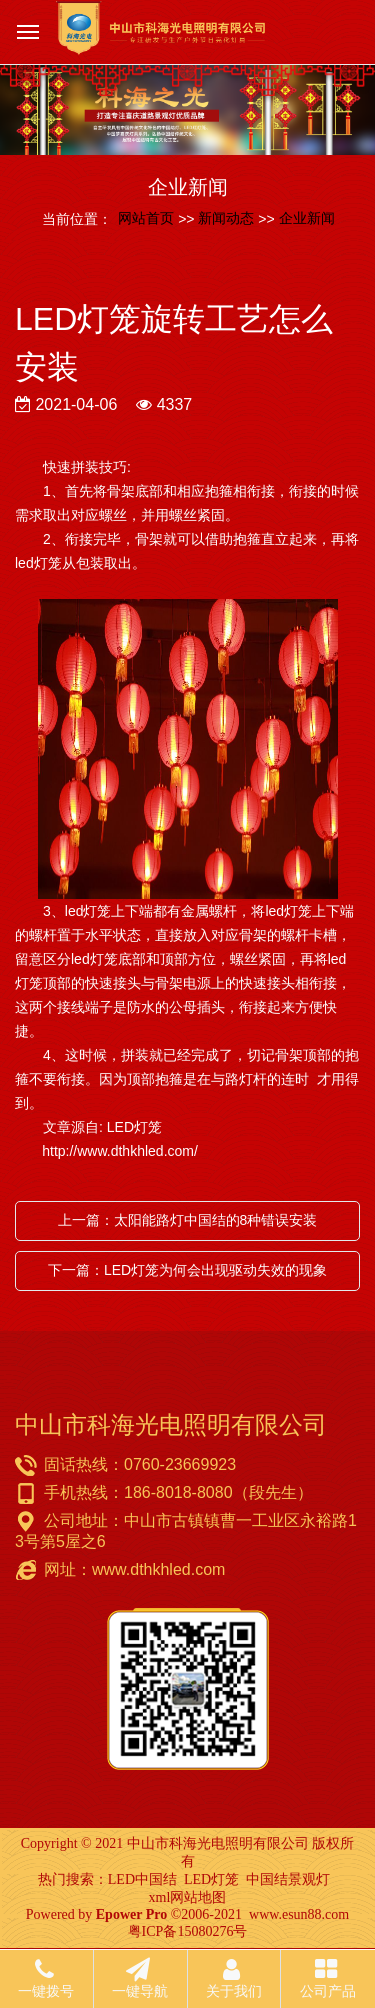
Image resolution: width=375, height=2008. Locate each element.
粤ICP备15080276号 (188, 1931)
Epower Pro (131, 1914)
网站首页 (146, 218)
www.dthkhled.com (158, 1569)
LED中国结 (142, 1879)
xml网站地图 (188, 1897)
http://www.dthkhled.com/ (106, 1151)
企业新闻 (307, 218)
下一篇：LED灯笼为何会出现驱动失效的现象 (187, 1270)
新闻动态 (226, 218)
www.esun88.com (299, 1914)
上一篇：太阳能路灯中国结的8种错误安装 (188, 1220)
